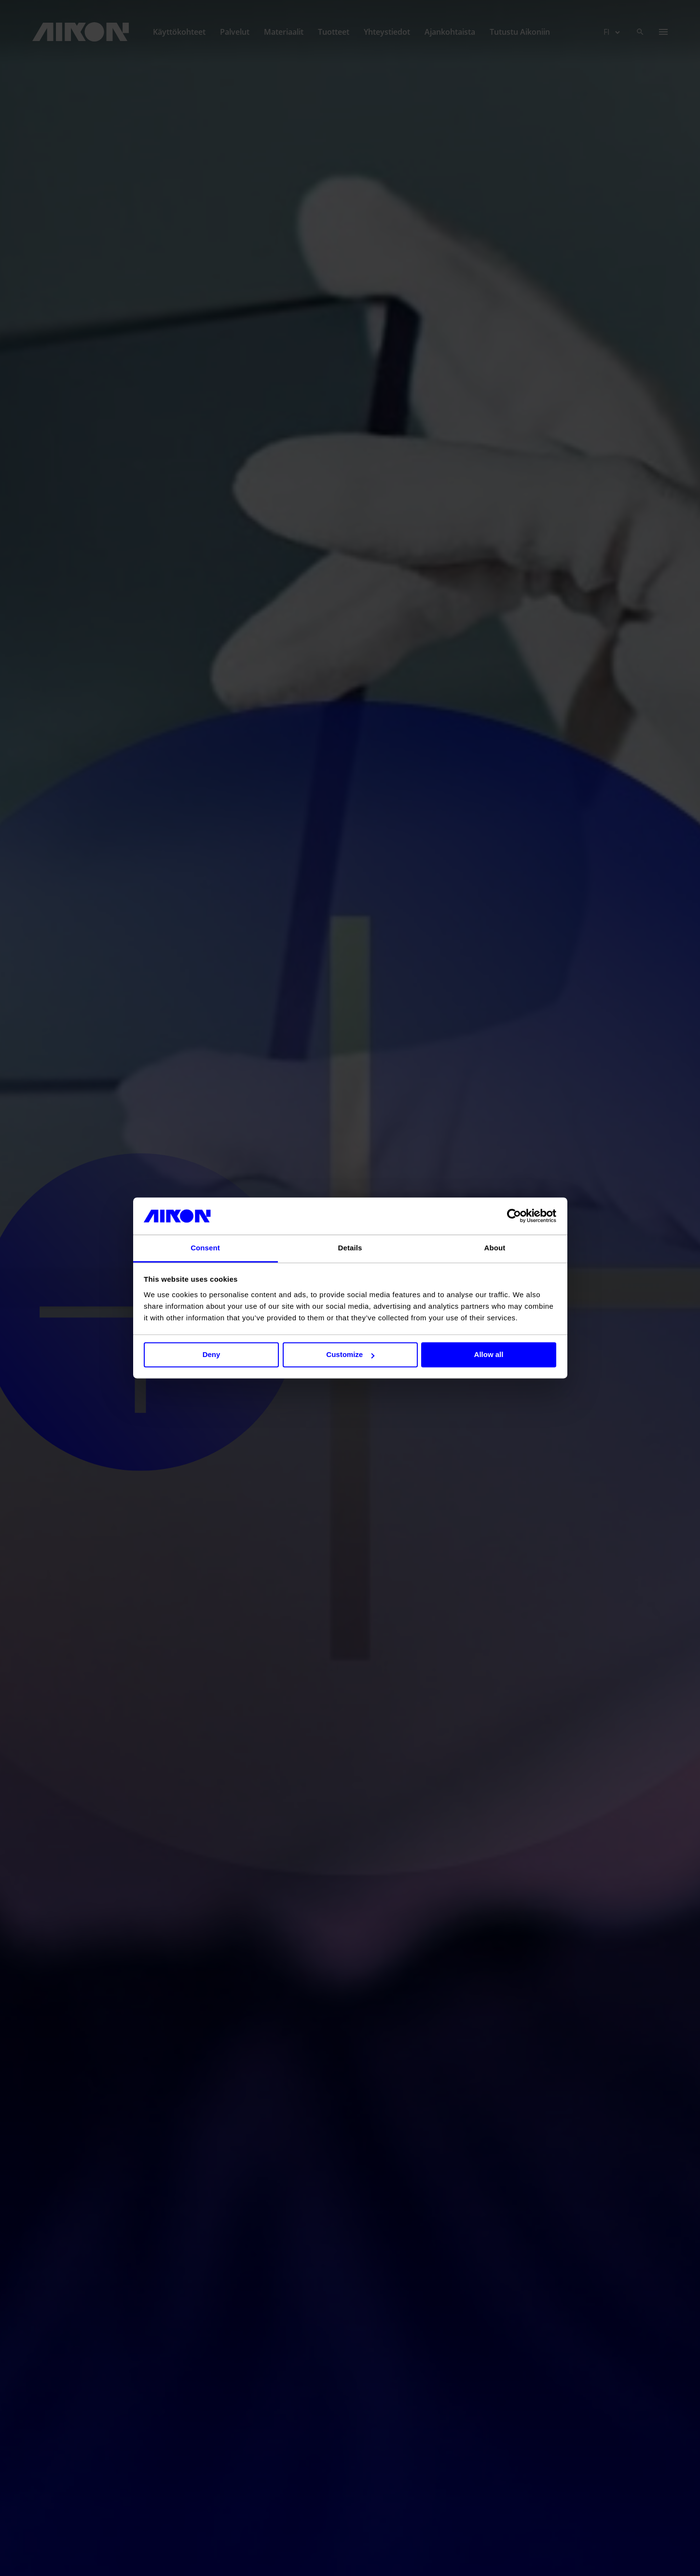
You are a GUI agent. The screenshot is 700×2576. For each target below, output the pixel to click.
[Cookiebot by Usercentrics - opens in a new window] (514, 1216)
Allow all (489, 1355)
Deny (211, 1355)
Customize (350, 1355)
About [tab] (495, 1248)
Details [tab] (350, 1248)
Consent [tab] (205, 1248)
